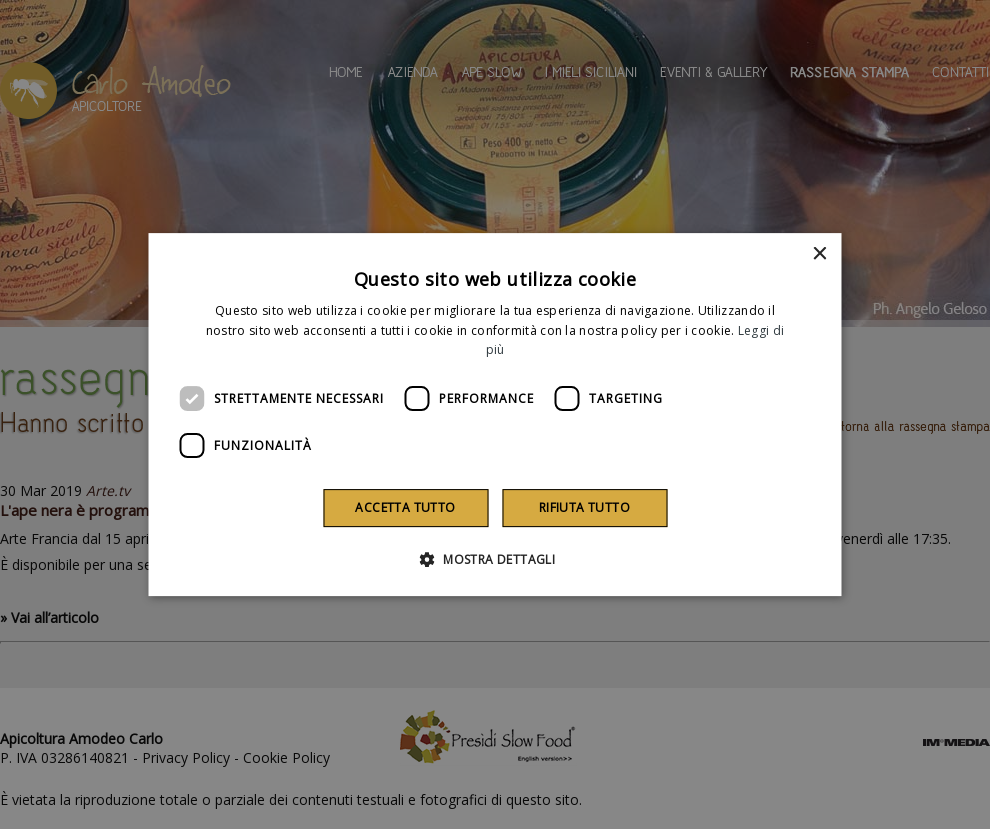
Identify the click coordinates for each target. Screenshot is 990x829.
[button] (495, 559)
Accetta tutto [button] (405, 507)
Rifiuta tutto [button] (584, 507)
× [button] (819, 254)
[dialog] (495, 415)
